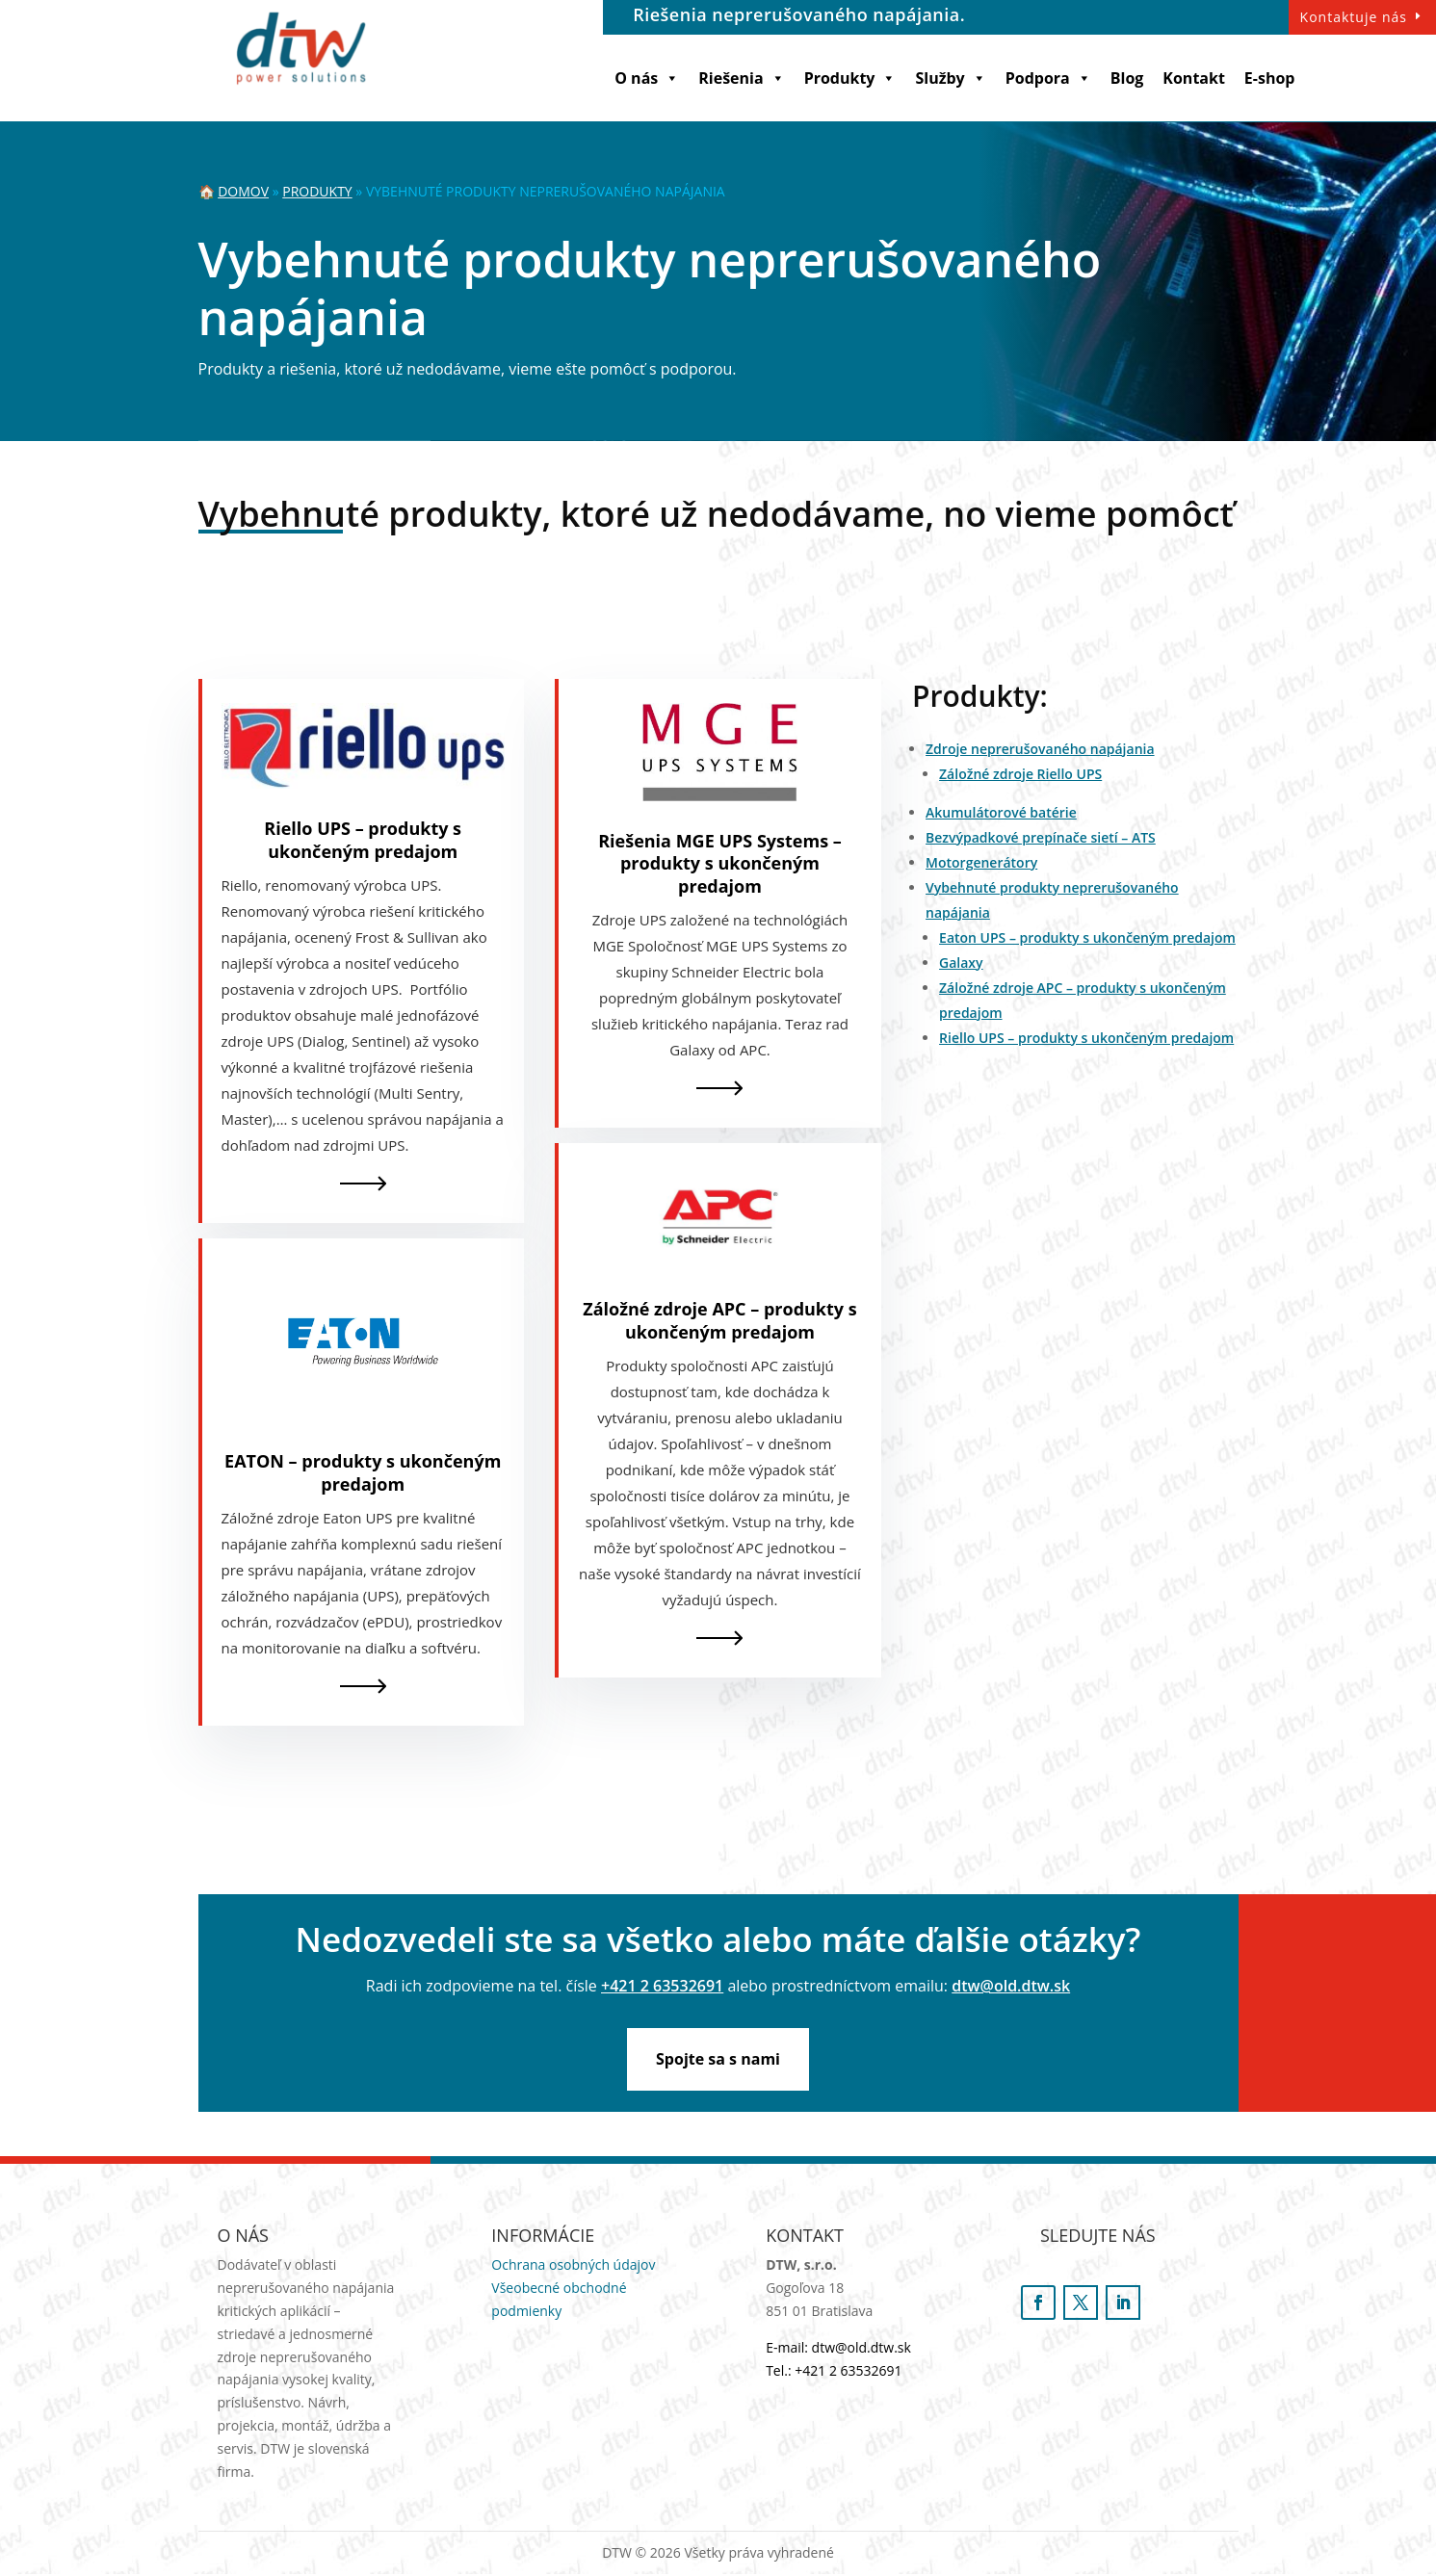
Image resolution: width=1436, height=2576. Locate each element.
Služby (950, 78)
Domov (243, 191)
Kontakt (1193, 78)
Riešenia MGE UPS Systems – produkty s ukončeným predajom (720, 863)
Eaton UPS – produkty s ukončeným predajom (1087, 937)
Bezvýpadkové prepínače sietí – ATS (1041, 837)
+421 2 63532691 (662, 1985)
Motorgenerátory (981, 862)
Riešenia (741, 78)
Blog (1127, 78)
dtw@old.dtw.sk (1011, 1985)
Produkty (850, 78)
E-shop (1269, 78)
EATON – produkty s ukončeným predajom (362, 1472)
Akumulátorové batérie (1001, 812)
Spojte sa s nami (718, 2059)
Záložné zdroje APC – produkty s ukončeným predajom (719, 1319)
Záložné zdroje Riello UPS (1020, 774)
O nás (646, 78)
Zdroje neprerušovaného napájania (1040, 749)
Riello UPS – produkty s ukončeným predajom (362, 839)
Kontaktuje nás (1353, 17)
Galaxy (961, 962)
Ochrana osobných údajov (573, 2267)
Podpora (1048, 78)
